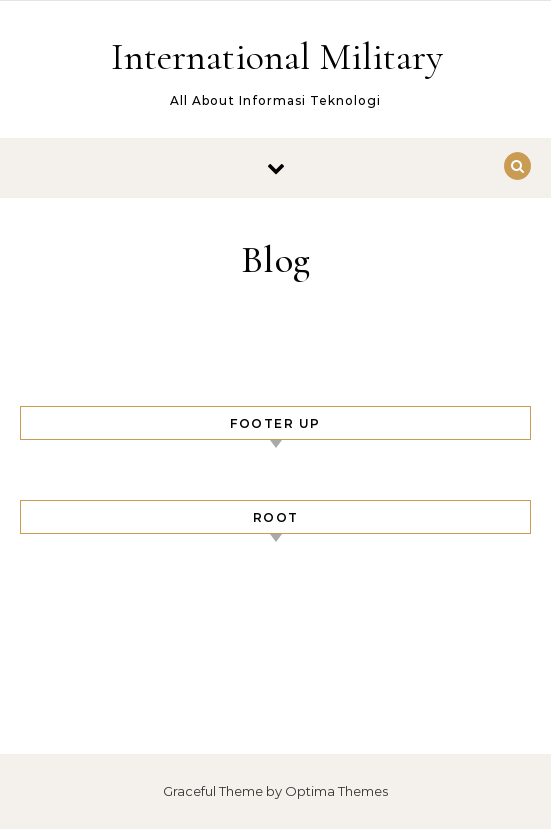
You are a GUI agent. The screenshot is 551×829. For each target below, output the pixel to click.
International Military (277, 57)
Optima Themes (336, 791)
